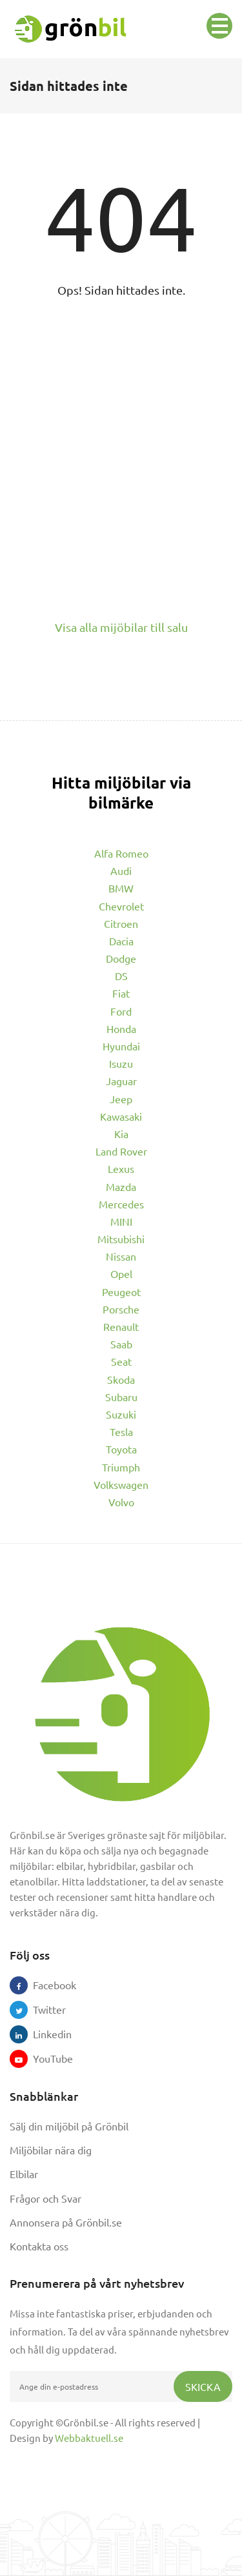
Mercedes (121, 1203)
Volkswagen (121, 1484)
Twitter (42, 2009)
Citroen (121, 923)
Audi (121, 870)
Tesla (121, 1431)
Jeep (121, 1098)
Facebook (42, 1984)
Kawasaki (121, 1116)
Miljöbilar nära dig (51, 2149)
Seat (121, 1361)
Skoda (121, 1379)
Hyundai (121, 1045)
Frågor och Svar (45, 2198)
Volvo (121, 1501)
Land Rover (121, 1151)
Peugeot (121, 1291)
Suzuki (121, 1414)
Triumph (121, 1466)
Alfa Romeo (121, 853)
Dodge (121, 958)
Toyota (121, 1448)
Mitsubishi (121, 1238)
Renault (121, 1326)
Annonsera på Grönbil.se (66, 2222)
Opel (121, 1273)
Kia (121, 1133)
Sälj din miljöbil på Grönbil (69, 2125)
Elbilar (24, 2173)
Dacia (121, 940)
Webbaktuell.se (89, 2438)
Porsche (121, 1309)
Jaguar (121, 1080)
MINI (121, 1221)
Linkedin (42, 2033)
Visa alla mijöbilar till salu (121, 627)
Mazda (121, 1186)
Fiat (121, 993)
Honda (121, 1028)
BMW (121, 887)
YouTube (42, 2058)
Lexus (121, 1168)
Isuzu (121, 1063)
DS (121, 975)
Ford (121, 1011)
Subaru (121, 1396)
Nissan (121, 1256)
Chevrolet (121, 906)
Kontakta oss (39, 2245)
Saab (121, 1343)
